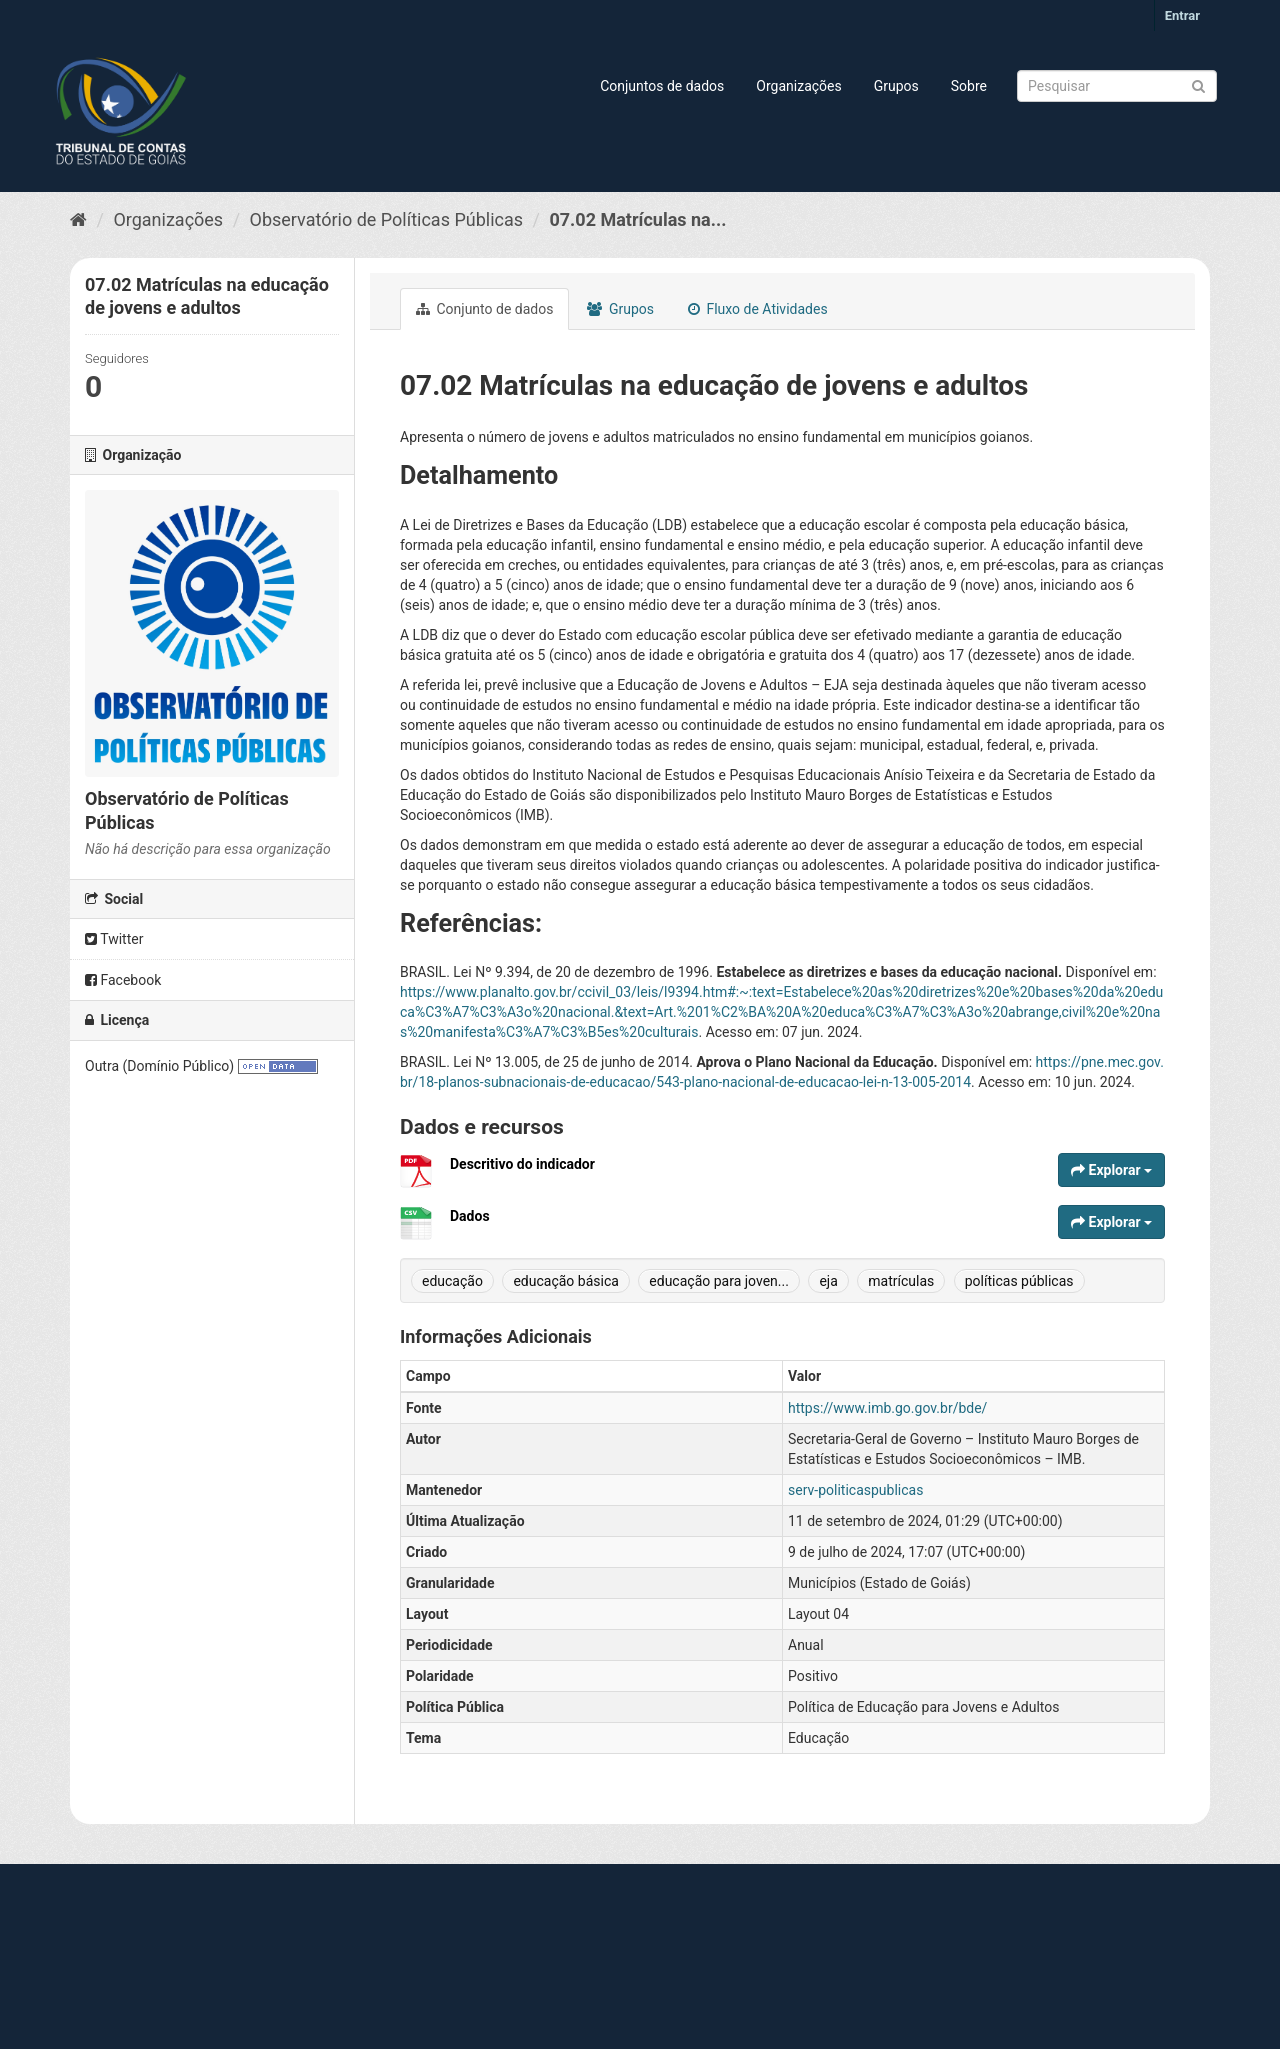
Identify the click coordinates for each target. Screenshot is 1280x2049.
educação (452, 1281)
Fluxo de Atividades (758, 309)
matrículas (901, 1281)
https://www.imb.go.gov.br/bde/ (887, 1408)
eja (828, 1281)
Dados (470, 1216)
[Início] (78, 219)
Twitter (114, 939)
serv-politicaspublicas (855, 1490)
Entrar (1182, 15)
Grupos (896, 86)
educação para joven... (719, 1281)
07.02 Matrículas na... (637, 219)
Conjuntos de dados (662, 86)
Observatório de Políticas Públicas (387, 219)
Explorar (1111, 1170)
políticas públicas (1019, 1281)
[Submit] (1198, 84)
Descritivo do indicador (522, 1164)
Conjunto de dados (484, 309)
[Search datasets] (1117, 86)
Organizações (798, 86)
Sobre (969, 86)
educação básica (565, 1281)
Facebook (123, 980)
